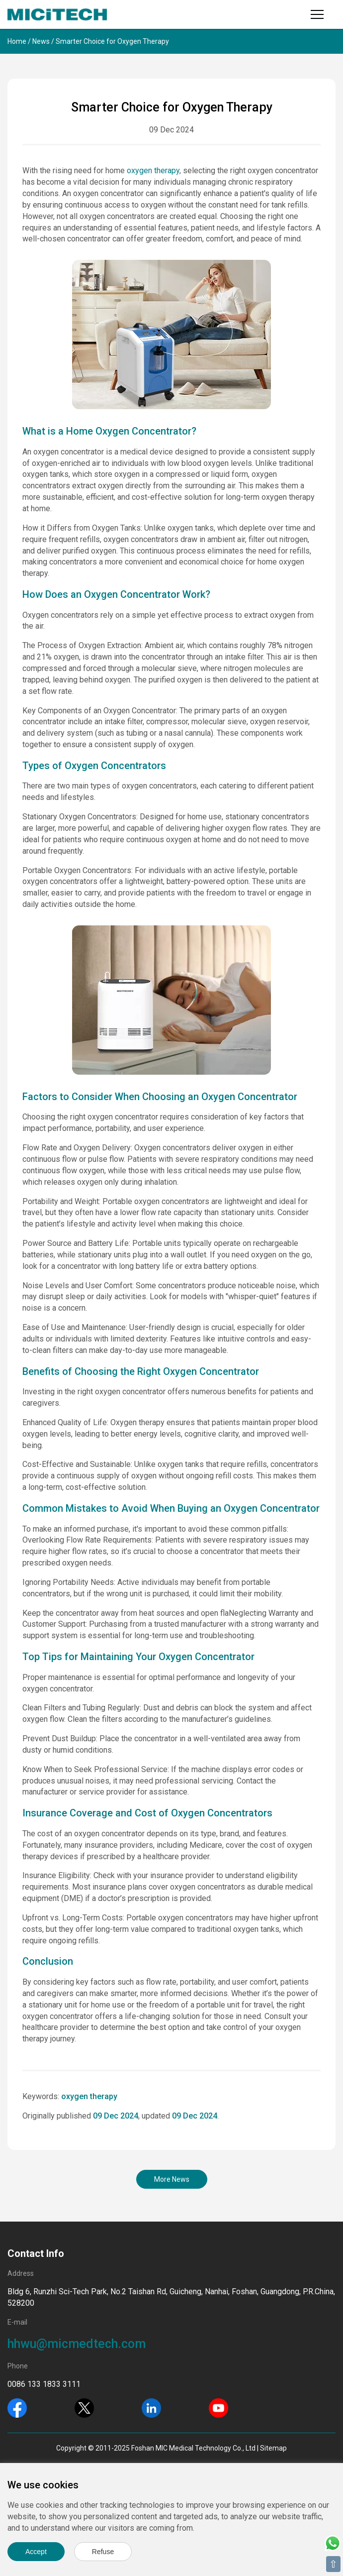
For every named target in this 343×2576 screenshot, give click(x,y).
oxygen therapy (153, 170)
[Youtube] (218, 2407)
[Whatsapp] (333, 2542)
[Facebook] (17, 2407)
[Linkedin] (151, 2407)
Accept (36, 2552)
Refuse (103, 2552)
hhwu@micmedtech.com (76, 2344)
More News (171, 2179)
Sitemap (273, 2448)
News (41, 41)
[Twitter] (84, 2407)
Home (16, 41)
